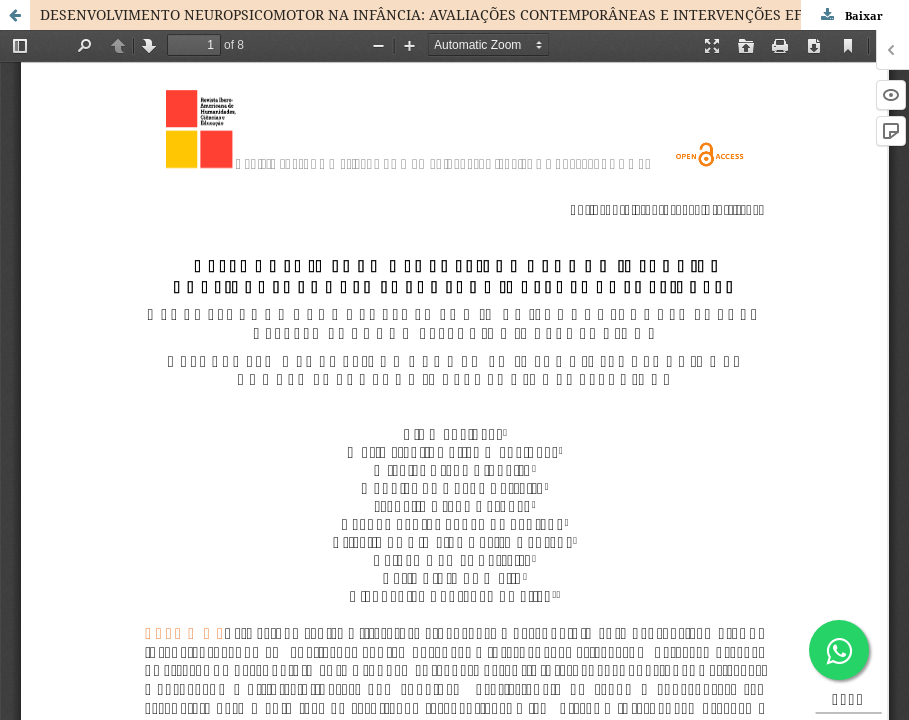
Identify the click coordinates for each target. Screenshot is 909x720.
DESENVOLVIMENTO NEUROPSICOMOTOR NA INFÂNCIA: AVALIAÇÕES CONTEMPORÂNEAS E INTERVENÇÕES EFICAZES (445, 14)
